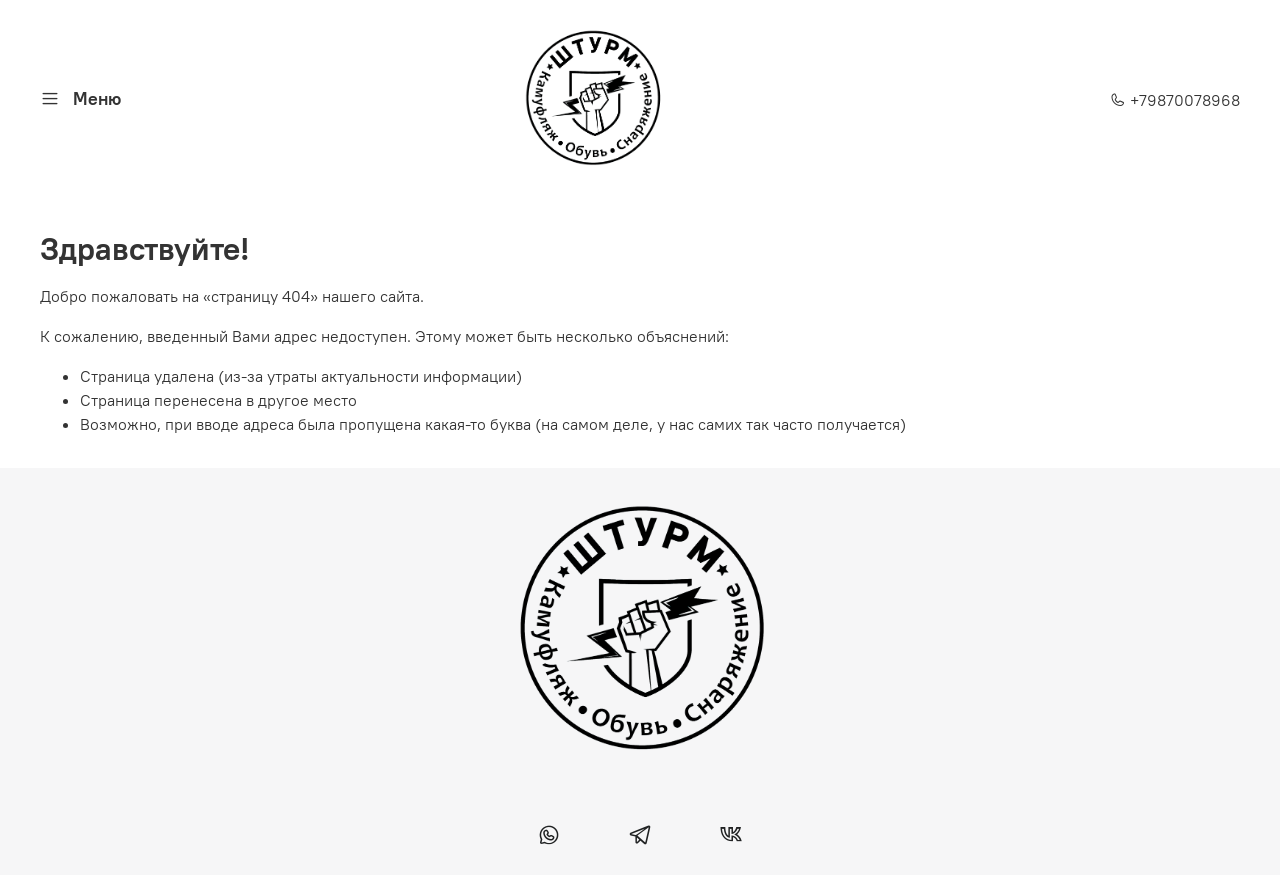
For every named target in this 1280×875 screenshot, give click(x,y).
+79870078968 (1175, 100)
